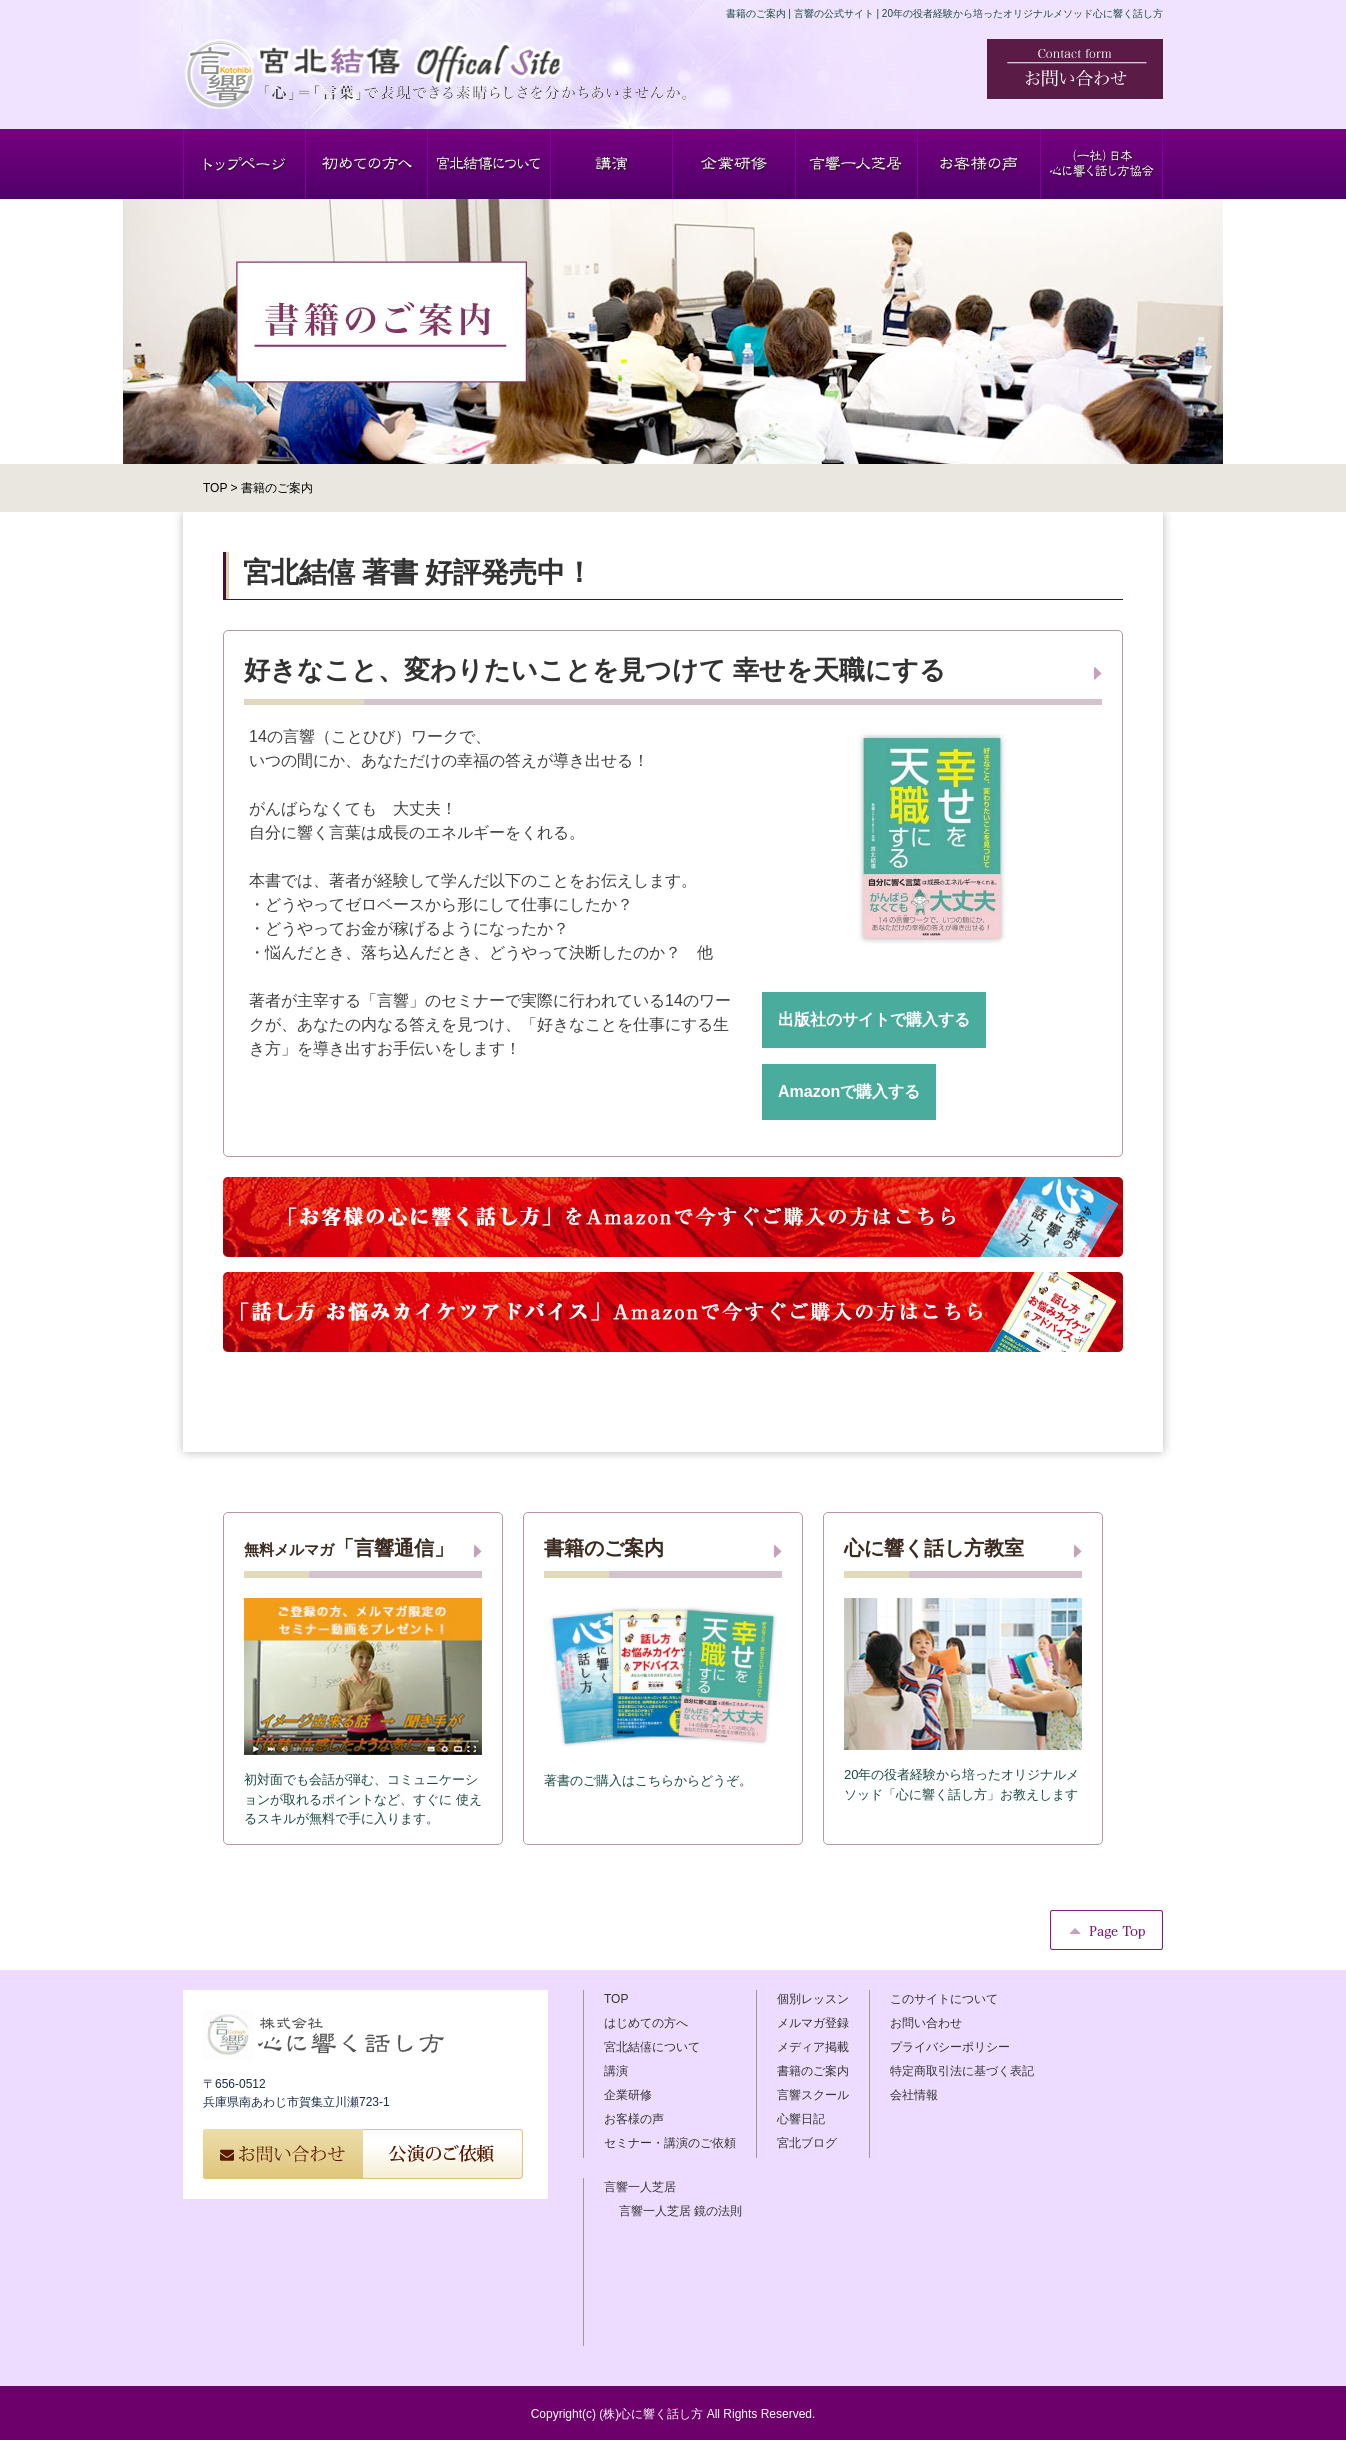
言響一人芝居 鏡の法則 (680, 2211)
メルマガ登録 (813, 2023)
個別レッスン (813, 1999)
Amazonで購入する (849, 1091)
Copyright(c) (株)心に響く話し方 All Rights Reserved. (673, 2414)
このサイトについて (944, 1999)
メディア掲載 (813, 2047)
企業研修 (628, 2095)
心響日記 (801, 2119)
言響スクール (813, 2095)
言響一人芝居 (640, 2187)
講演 (616, 2071)
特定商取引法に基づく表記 (962, 2071)
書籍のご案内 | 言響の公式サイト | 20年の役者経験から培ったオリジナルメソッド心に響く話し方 (944, 13)
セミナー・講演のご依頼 (670, 2143)
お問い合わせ (926, 2023)
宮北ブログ (807, 2143)
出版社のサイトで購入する (874, 1019)
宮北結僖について (652, 2047)
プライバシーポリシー (950, 2047)
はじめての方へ (646, 2023)
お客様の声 (634, 2119)
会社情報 (914, 2095)
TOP (616, 1999)
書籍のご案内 (813, 2071)
